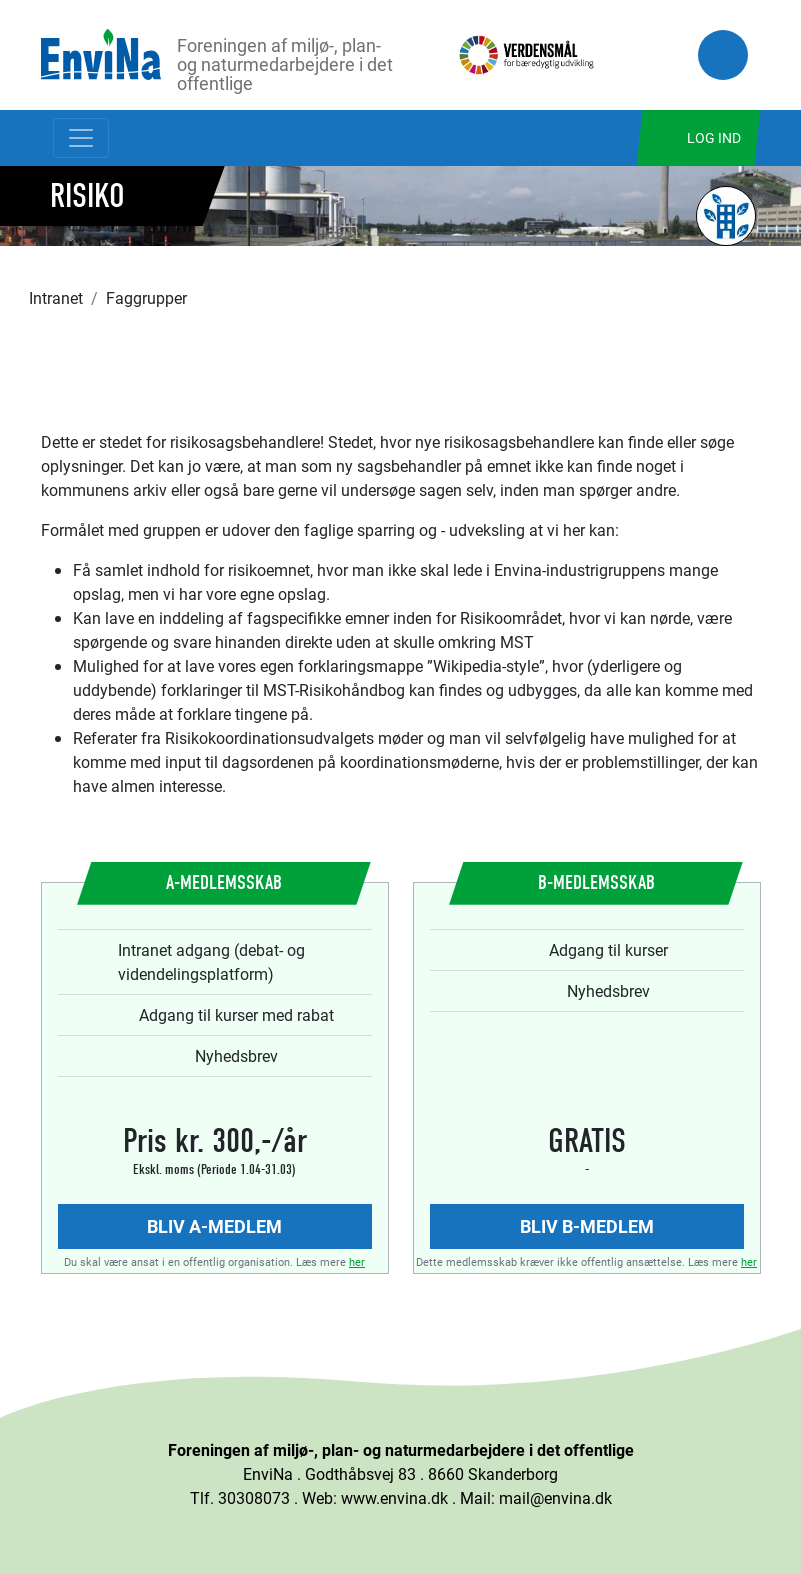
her (357, 1261)
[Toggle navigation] (81, 138)
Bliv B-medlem (587, 1226)
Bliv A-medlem (214, 1226)
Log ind (714, 137)
